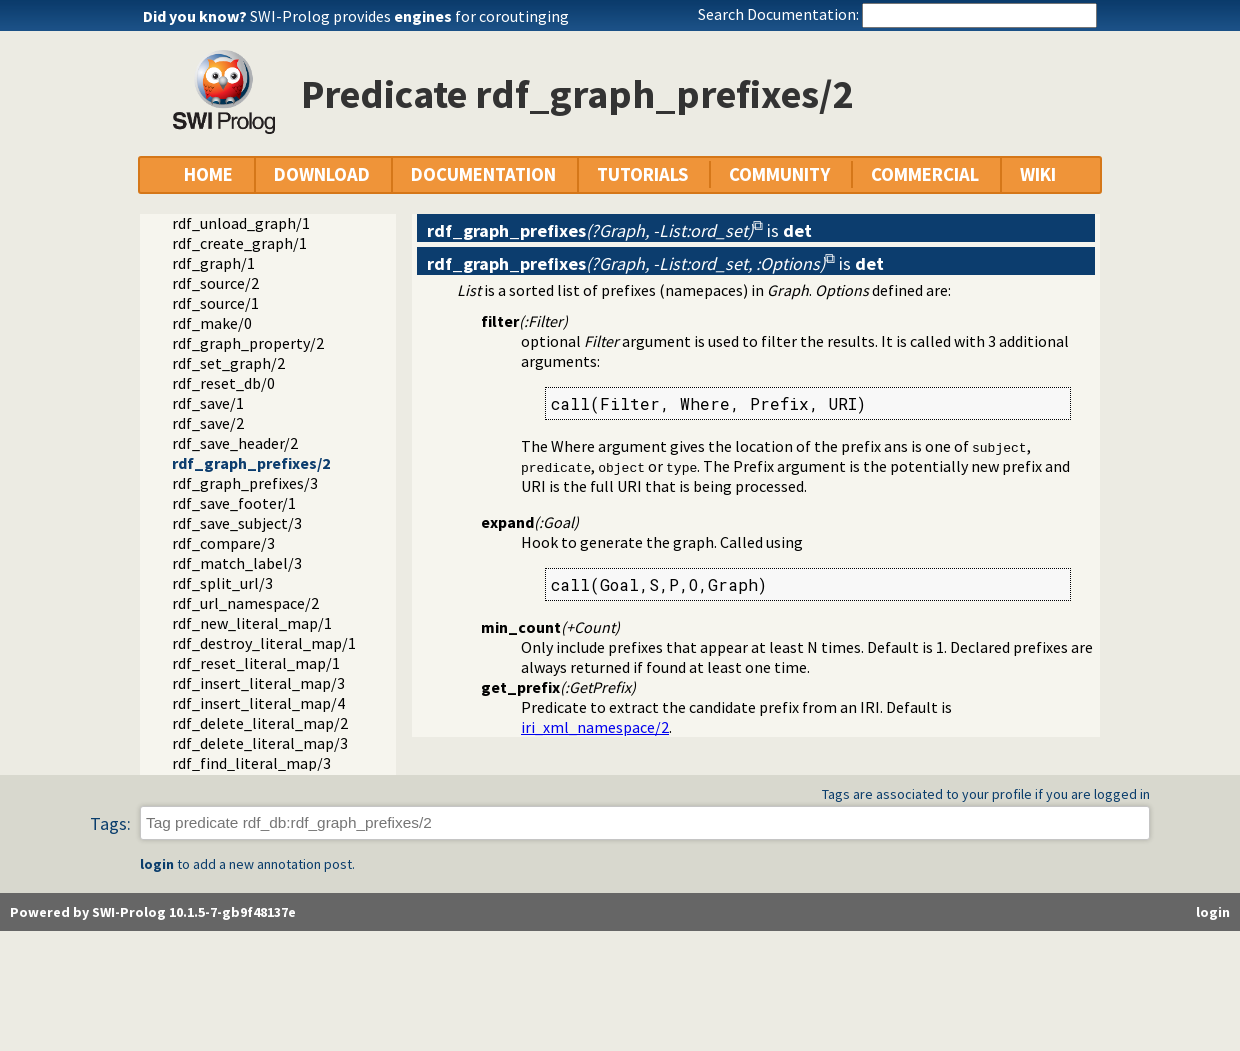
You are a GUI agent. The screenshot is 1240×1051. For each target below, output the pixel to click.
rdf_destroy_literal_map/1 (264, 643)
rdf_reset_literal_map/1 (256, 663)
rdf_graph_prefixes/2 (251, 463)
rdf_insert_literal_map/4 (258, 703)
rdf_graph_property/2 (248, 343)
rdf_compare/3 (223, 543)
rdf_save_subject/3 (237, 523)
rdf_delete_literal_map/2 (260, 723)
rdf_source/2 (215, 283)
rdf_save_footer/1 (234, 503)
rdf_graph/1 (213, 263)
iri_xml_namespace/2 (595, 727)
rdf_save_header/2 (235, 443)
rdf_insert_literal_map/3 (258, 683)
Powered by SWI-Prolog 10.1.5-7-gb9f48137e (153, 912)
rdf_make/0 (212, 323)
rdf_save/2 (208, 423)
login (157, 864)
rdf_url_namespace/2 (245, 603)
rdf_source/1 (215, 303)
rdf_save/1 (208, 403)
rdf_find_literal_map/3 (251, 763)
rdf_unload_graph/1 (241, 223)
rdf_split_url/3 (222, 583)
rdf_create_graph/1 (239, 243)
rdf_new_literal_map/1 (252, 623)
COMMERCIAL (925, 174)
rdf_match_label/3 (237, 563)
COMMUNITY (779, 174)
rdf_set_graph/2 (228, 363)
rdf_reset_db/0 (223, 383)
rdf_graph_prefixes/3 (245, 483)
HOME (208, 174)
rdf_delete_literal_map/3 (260, 743)
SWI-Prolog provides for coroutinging (409, 16)
